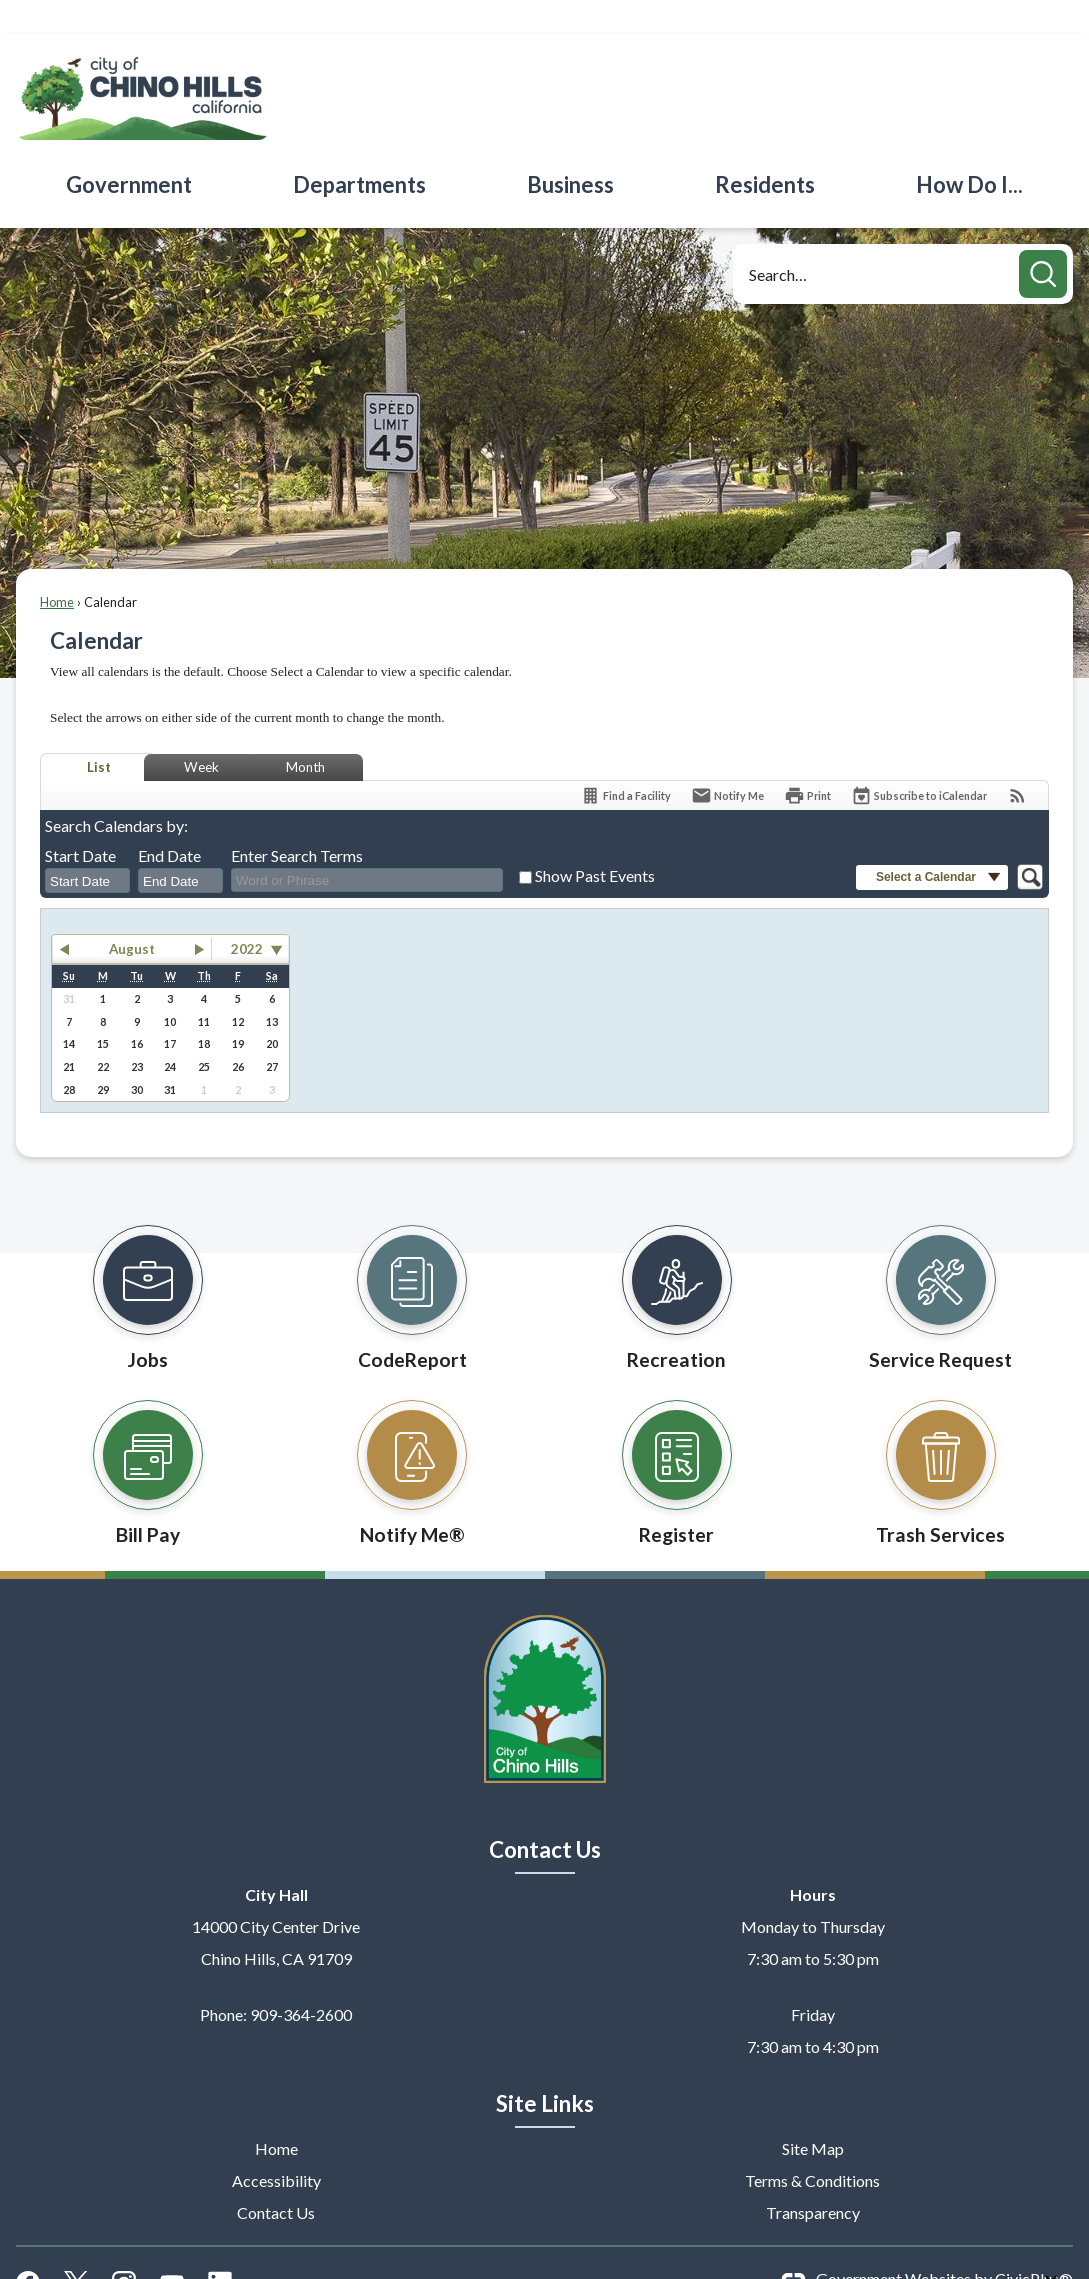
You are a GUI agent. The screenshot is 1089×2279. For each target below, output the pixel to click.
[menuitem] (130, 150)
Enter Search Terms (297, 821)
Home (57, 568)
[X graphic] (76, 2247)
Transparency (813, 2178)
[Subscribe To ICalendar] (919, 761)
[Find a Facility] (625, 761)
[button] (1043, 240)
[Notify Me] (727, 761)
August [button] (132, 915)
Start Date (80, 821)
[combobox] (87, 847)
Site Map (813, 2114)
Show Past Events (595, 841)
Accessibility (276, 2146)
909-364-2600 (301, 1980)
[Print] (807, 761)
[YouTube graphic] (172, 2247)
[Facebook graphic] (28, 2247)
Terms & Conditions (812, 2146)
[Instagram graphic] (124, 2247)
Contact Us (276, 2178)
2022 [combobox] (247, 915)
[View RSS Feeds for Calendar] (1017, 761)
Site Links (545, 2069)
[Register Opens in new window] (677, 1434)
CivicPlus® (1034, 2244)
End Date (169, 821)
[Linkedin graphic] (220, 2247)
